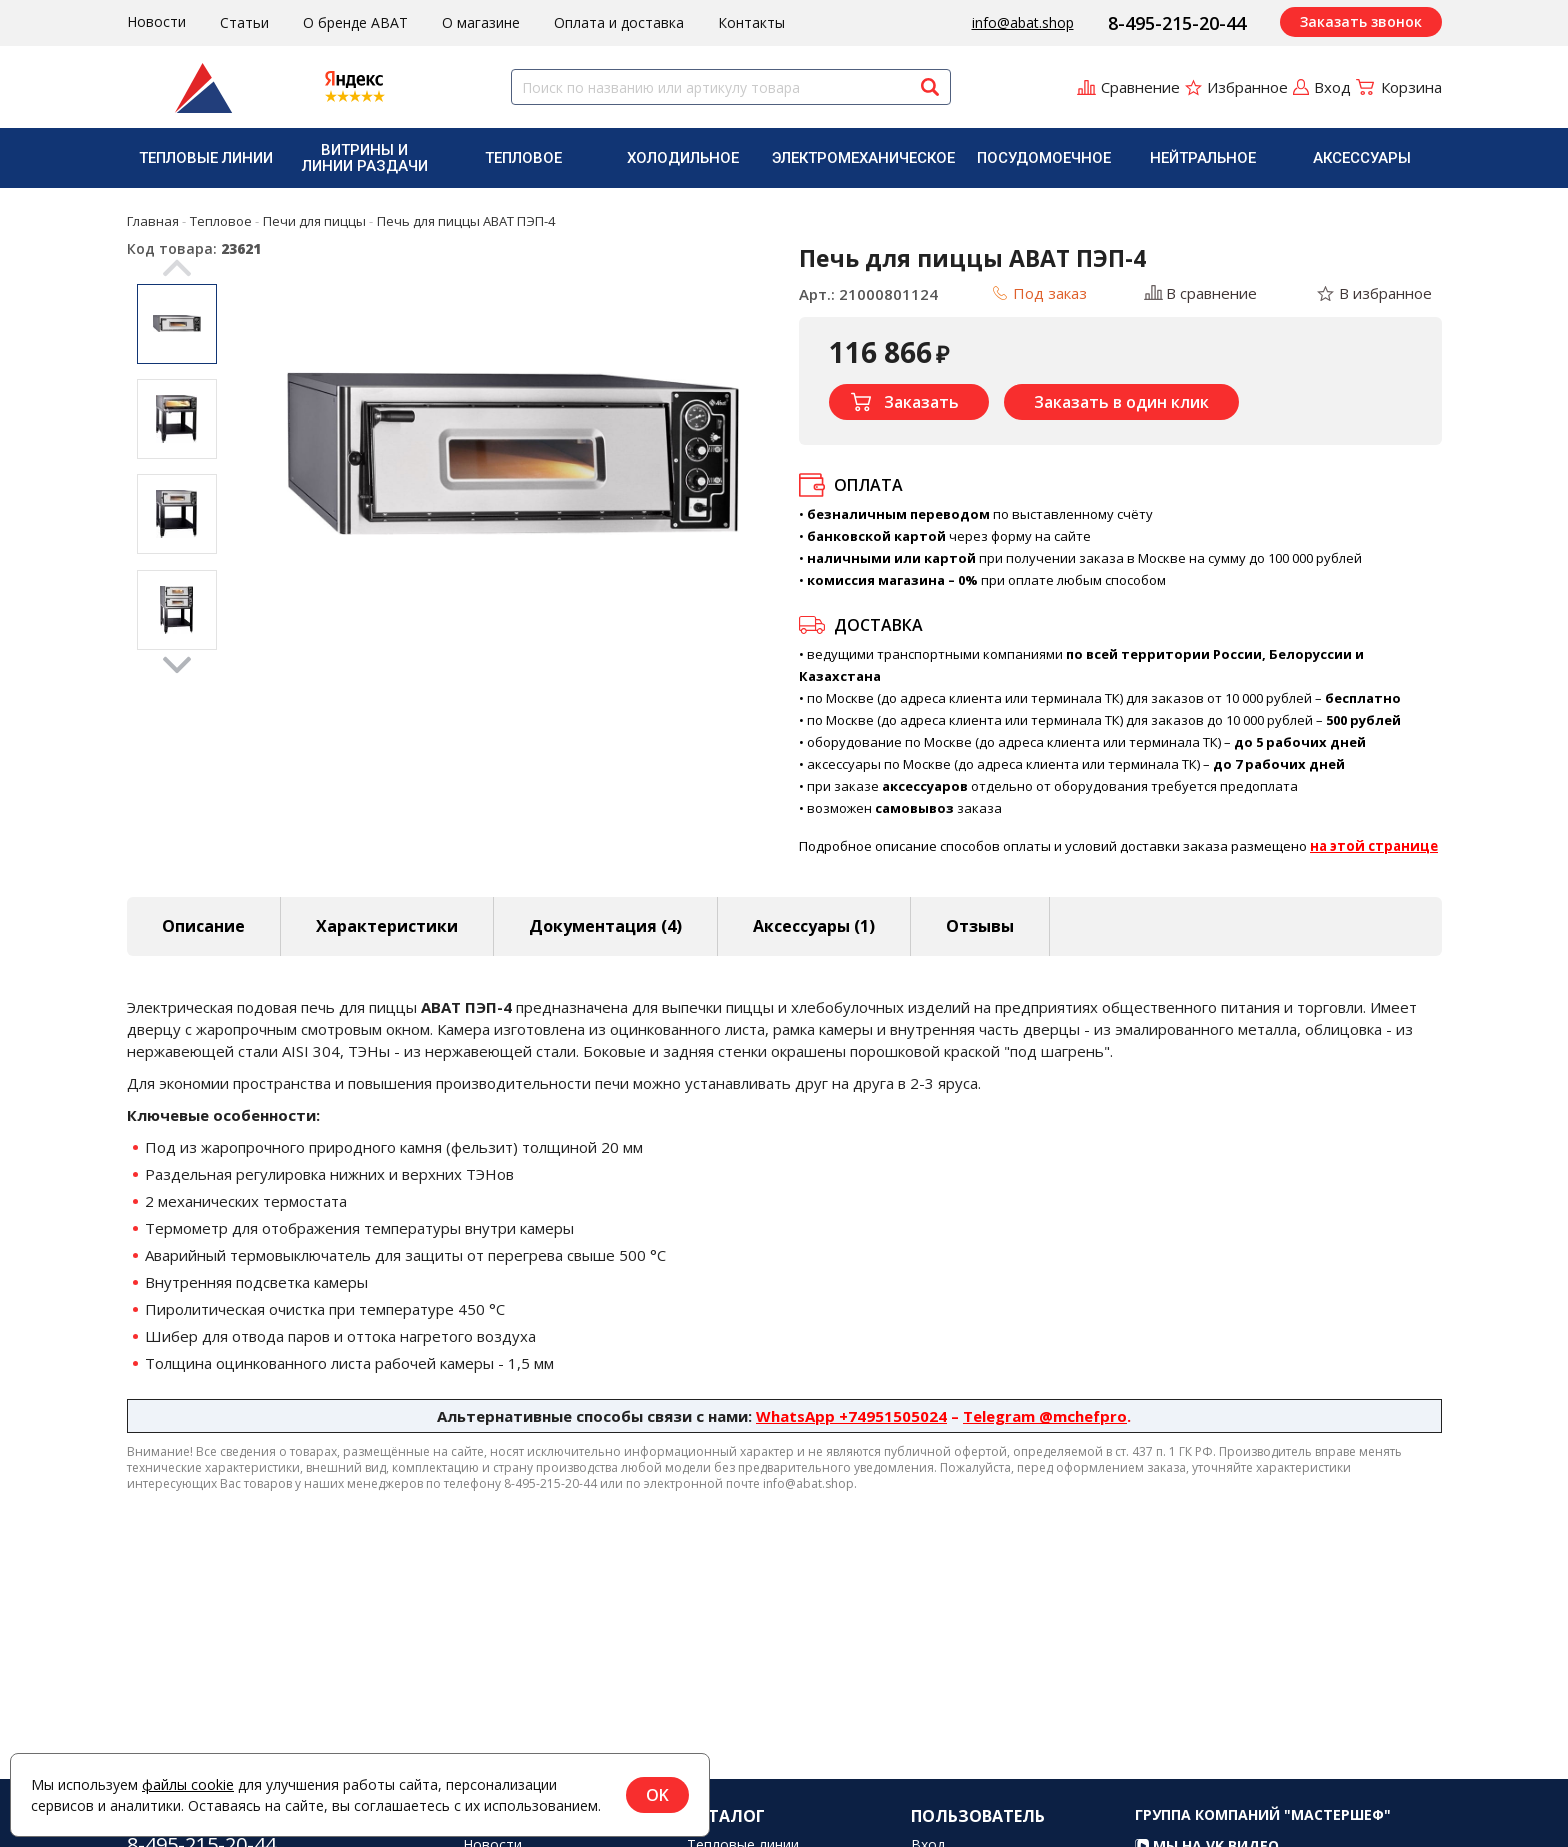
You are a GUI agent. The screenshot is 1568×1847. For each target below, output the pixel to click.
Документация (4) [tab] (605, 926)
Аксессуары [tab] (814, 926)
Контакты (751, 22)
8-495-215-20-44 (1177, 23)
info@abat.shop (1023, 22)
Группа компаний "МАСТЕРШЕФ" (1263, 1834)
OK (657, 1795)
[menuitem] (206, 158)
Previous (177, 268)
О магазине (481, 22)
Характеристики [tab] (387, 926)
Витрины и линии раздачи (365, 158)
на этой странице (1374, 846)
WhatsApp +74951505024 (851, 1416)
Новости (156, 21)
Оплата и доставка (619, 22)
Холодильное (683, 158)
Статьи (244, 22)
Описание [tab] (203, 926)
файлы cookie (188, 1784)
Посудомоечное (1044, 158)
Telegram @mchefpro (1045, 1416)
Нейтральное (1203, 158)
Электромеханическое (863, 158)
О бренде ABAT (355, 22)
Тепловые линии (206, 158)
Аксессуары (1362, 158)
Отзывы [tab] (980, 926)
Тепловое (523, 158)
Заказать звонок (1361, 21)
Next (177, 665)
